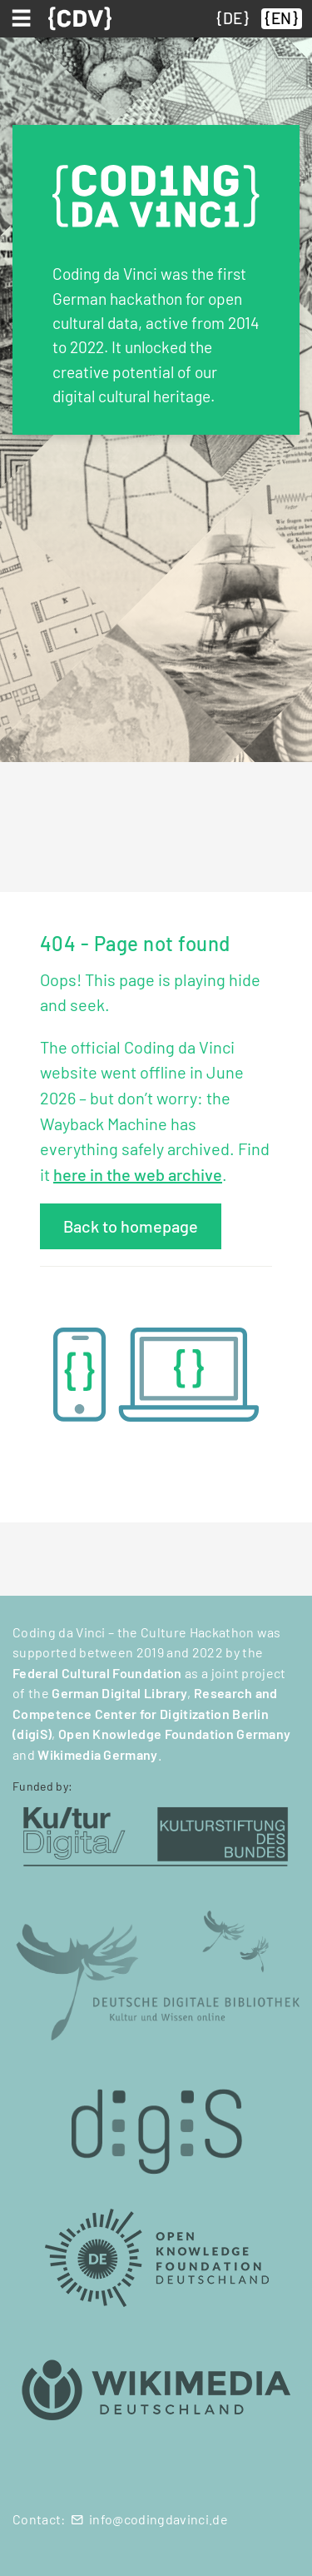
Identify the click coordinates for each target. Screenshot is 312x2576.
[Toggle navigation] (24, 18)
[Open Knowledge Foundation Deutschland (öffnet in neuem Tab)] (156, 2257)
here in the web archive (137, 1174)
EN (281, 17)
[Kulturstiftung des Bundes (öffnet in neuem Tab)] (156, 1834)
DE (232, 17)
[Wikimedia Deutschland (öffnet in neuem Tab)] (156, 2391)
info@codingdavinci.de (158, 2519)
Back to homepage (130, 1226)
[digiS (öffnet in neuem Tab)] (156, 2122)
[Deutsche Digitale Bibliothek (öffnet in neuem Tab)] (156, 1973)
